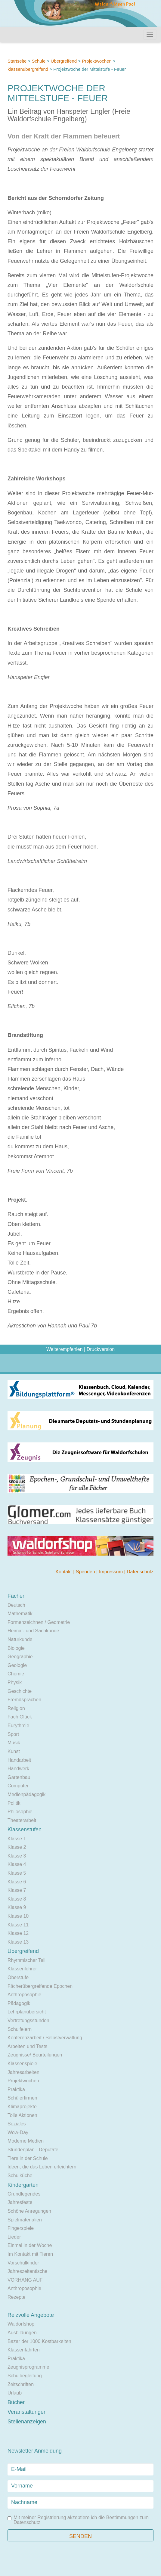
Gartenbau (19, 1777)
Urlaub (15, 2392)
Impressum (111, 1571)
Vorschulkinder (23, 2262)
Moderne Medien (26, 2140)
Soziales (17, 2123)
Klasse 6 (17, 1881)
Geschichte (20, 1691)
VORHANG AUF (25, 2280)
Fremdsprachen (24, 1699)
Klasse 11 (18, 1924)
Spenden (86, 1571)
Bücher (16, 2402)
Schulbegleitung (25, 2375)
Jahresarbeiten (23, 2072)
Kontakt (64, 1571)
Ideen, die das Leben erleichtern (42, 2166)
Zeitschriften (21, 2384)
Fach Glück (20, 1716)
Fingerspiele (21, 2228)
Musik (14, 1742)
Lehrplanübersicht (27, 2011)
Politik (14, 1803)
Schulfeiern (20, 2029)
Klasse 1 (17, 1838)
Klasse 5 (17, 1873)
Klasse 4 (17, 1864)
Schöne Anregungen (29, 2211)
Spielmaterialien (25, 2219)
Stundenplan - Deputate (33, 2149)
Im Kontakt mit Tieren (30, 2254)
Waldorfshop (21, 2323)
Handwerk (18, 1768)
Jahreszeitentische (28, 2271)
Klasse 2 (17, 1847)
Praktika (16, 2089)
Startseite (17, 61)
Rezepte (17, 2297)
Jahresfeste (20, 2202)
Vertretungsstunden (28, 2020)
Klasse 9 (17, 1907)
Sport (13, 1734)
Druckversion (101, 1349)
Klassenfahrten (24, 2349)
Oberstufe (18, 1977)
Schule (38, 61)
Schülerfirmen (22, 2097)
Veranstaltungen (27, 2412)
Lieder (14, 2236)
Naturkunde (20, 1639)
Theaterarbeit (22, 1820)
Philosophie (20, 1811)
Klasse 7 (17, 1890)
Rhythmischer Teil (26, 1960)
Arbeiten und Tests (27, 2046)
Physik (15, 1682)
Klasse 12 (18, 1933)
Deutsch (16, 1605)
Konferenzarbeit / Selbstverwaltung (45, 2037)
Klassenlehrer (22, 1968)
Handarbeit (19, 1760)
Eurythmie (18, 1725)
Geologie (17, 1665)
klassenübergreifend (28, 69)
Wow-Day (18, 2132)
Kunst (14, 1751)
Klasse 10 (18, 1916)
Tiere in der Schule (28, 2158)
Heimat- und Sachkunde (33, 1630)
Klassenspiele (22, 2063)
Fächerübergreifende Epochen (40, 1986)
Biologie (16, 1648)
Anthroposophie (24, 1994)
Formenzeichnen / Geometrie (39, 1622)
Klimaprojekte (22, 2106)
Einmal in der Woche (30, 2245)
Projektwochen (97, 61)
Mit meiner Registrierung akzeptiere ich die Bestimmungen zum (78, 2520)
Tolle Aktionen (22, 2115)
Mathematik (20, 1613)
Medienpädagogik (26, 1794)
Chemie (16, 1673)
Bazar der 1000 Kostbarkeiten (39, 2341)
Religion (16, 1708)
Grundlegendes (24, 2193)
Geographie (20, 1656)
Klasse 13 (18, 1941)
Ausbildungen (22, 2332)
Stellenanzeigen (27, 2422)
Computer (18, 1785)
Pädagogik (19, 2003)
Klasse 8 (17, 1898)
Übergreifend (64, 61)
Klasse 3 (17, 1855)
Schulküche (20, 2175)
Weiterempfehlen (64, 1349)
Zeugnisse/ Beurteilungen (35, 2054)
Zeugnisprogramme (28, 2367)
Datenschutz (140, 1571)
